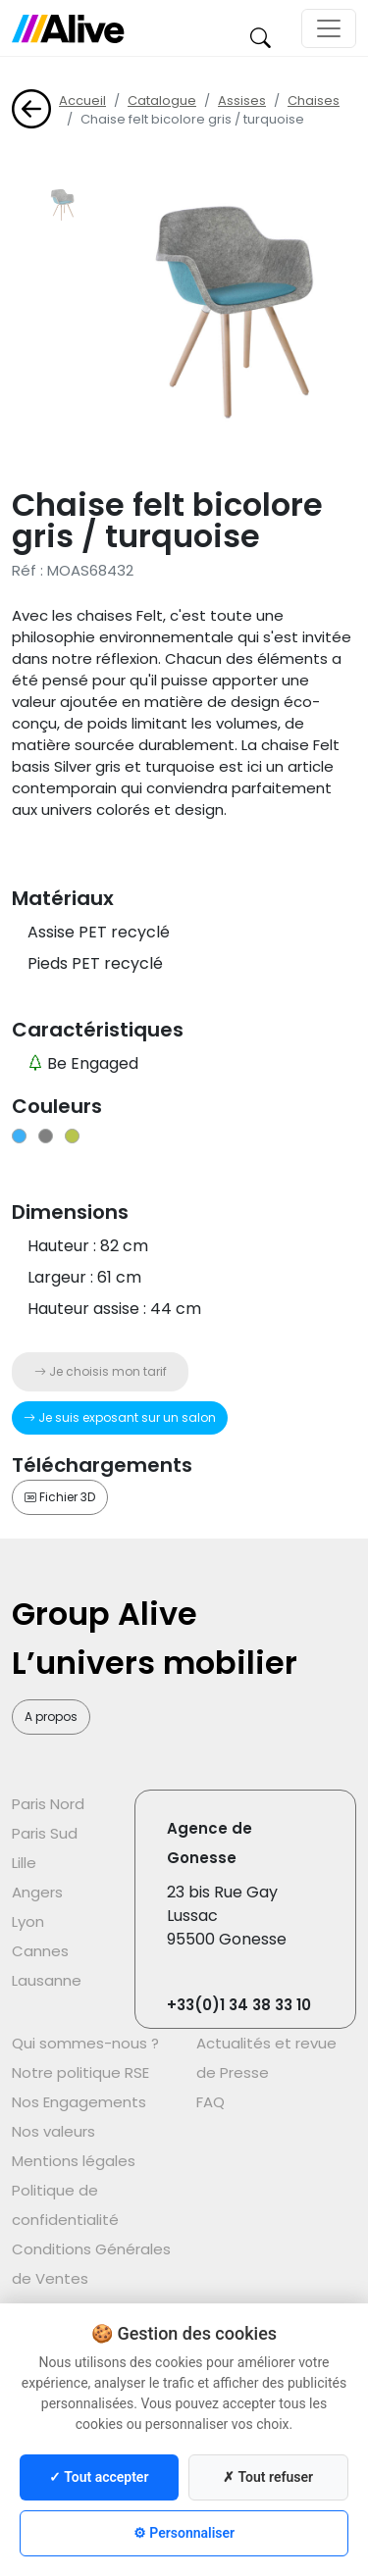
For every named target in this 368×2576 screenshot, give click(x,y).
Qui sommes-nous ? (85, 2043)
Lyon (28, 1921)
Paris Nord (48, 1803)
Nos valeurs (53, 2131)
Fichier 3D (60, 1497)
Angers (37, 1892)
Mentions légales (73, 2160)
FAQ (210, 2102)
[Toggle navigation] (328, 28)
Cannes (40, 1951)
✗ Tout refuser (268, 2477)
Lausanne (46, 1980)
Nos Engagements (79, 2102)
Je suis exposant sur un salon (120, 1417)
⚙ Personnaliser (184, 2533)
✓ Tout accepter (98, 2477)
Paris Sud (45, 1833)
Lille (24, 1862)
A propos (51, 1716)
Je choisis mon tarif (100, 1371)
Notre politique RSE (80, 2072)
